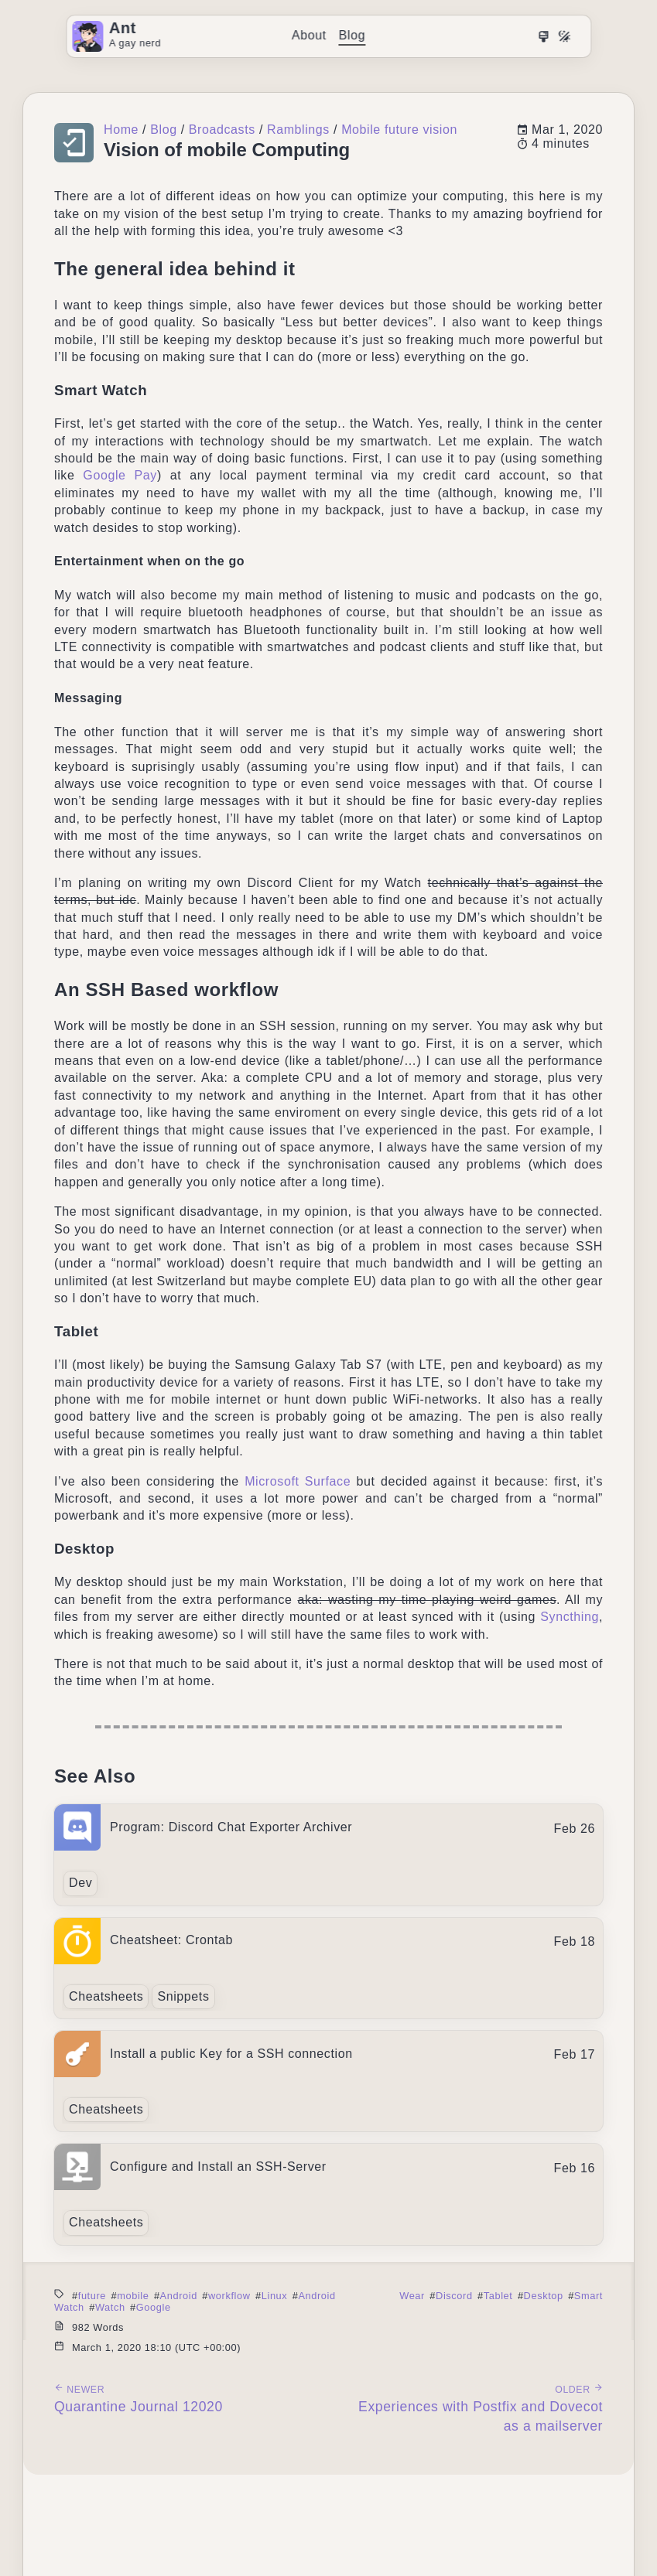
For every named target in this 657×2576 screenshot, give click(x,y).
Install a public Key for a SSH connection (231, 2053)
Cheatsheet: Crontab (171, 1940)
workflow (229, 2295)
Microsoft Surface (298, 1481)
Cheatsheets (106, 1996)
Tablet (498, 2295)
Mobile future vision (399, 129)
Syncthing (569, 1616)
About (309, 35)
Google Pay (120, 475)
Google (153, 2307)
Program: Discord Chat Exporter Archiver (231, 1827)
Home (121, 129)
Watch (110, 2307)
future (92, 2295)
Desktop (543, 2295)
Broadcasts (222, 129)
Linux (275, 2295)
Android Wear (361, 2295)
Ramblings (298, 129)
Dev (80, 1882)
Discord (454, 2295)
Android (178, 2295)
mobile (133, 2295)
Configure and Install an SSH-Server (218, 2166)
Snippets (183, 1996)
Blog (352, 35)
